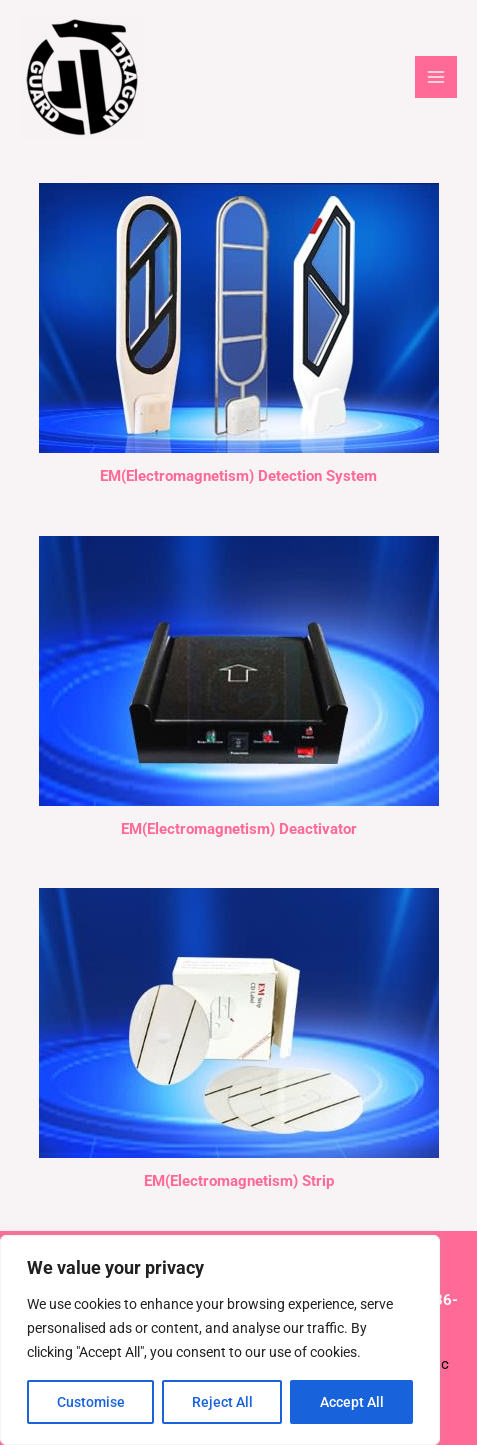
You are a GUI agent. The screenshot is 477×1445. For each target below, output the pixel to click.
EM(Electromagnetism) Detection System (238, 476)
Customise (91, 1402)
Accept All (352, 1402)
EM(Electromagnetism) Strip (239, 1181)
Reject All (222, 1402)
